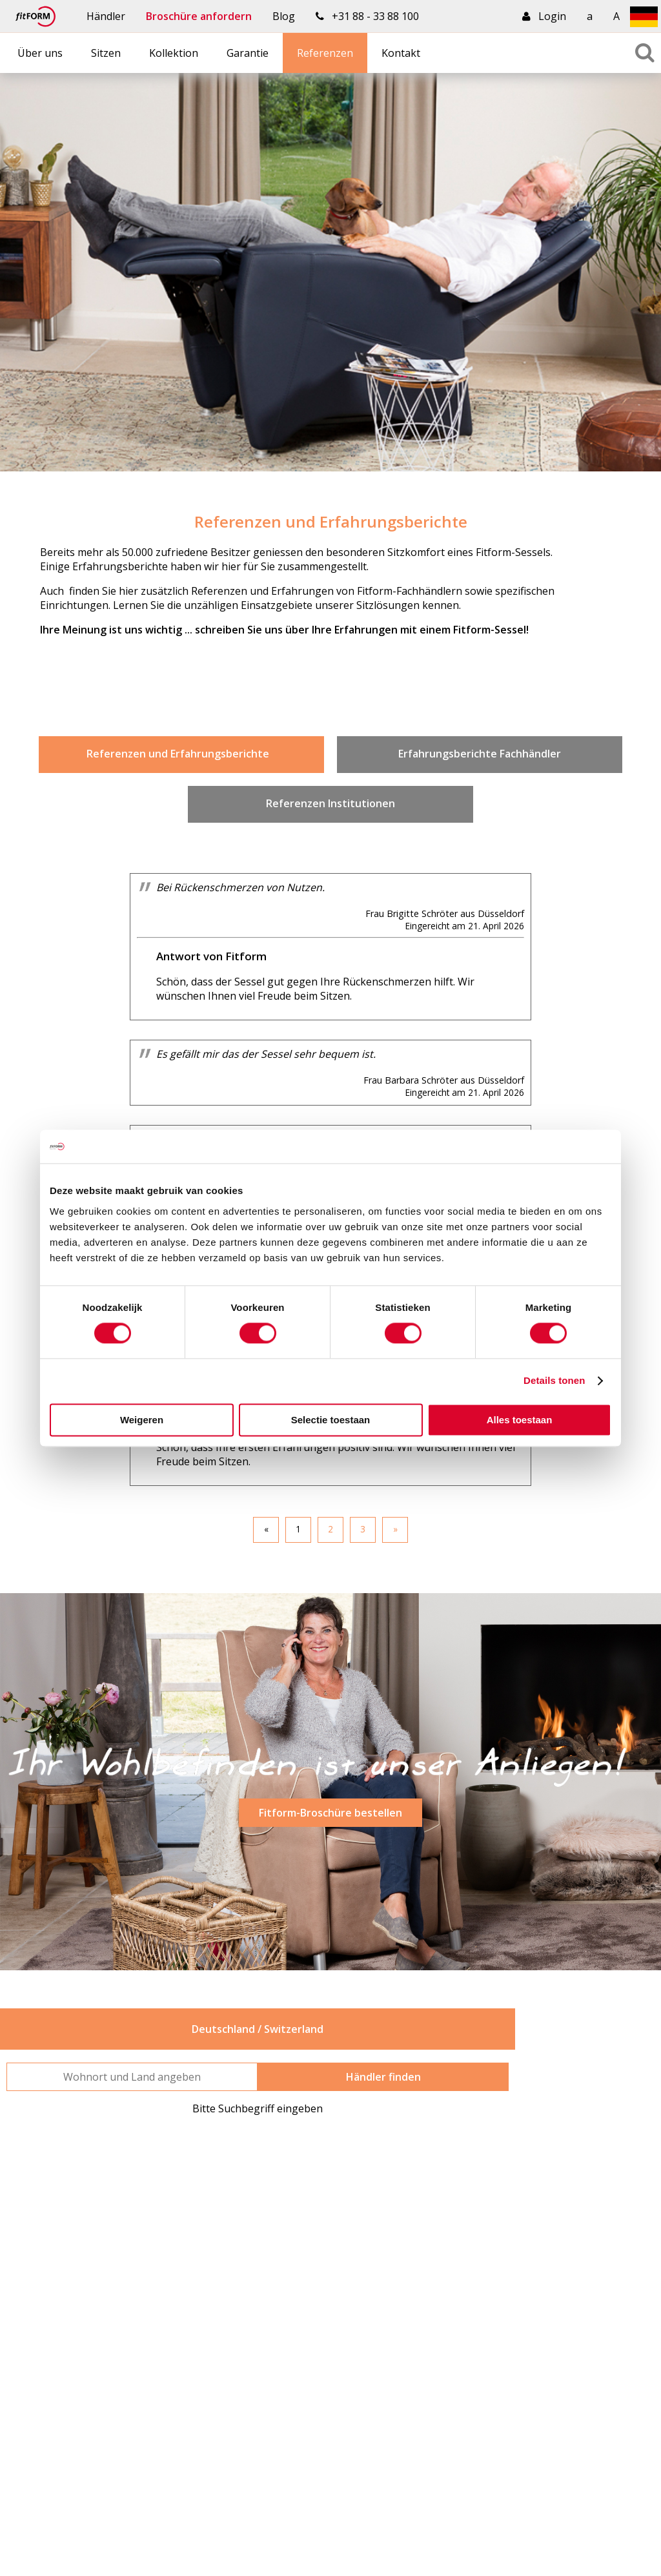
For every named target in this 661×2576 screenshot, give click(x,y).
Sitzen (106, 53)
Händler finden (383, 2077)
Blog (283, 16)
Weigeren (141, 1419)
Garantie (248, 53)
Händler (105, 16)
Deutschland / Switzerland (257, 2029)
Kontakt (400, 53)
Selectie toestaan (331, 1419)
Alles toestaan (520, 1419)
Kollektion (173, 53)
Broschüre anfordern (199, 16)
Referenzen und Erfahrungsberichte (181, 754)
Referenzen (325, 53)
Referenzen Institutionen (330, 803)
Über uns (40, 53)
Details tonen (554, 1381)
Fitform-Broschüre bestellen (330, 1813)
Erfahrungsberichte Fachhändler (479, 754)
